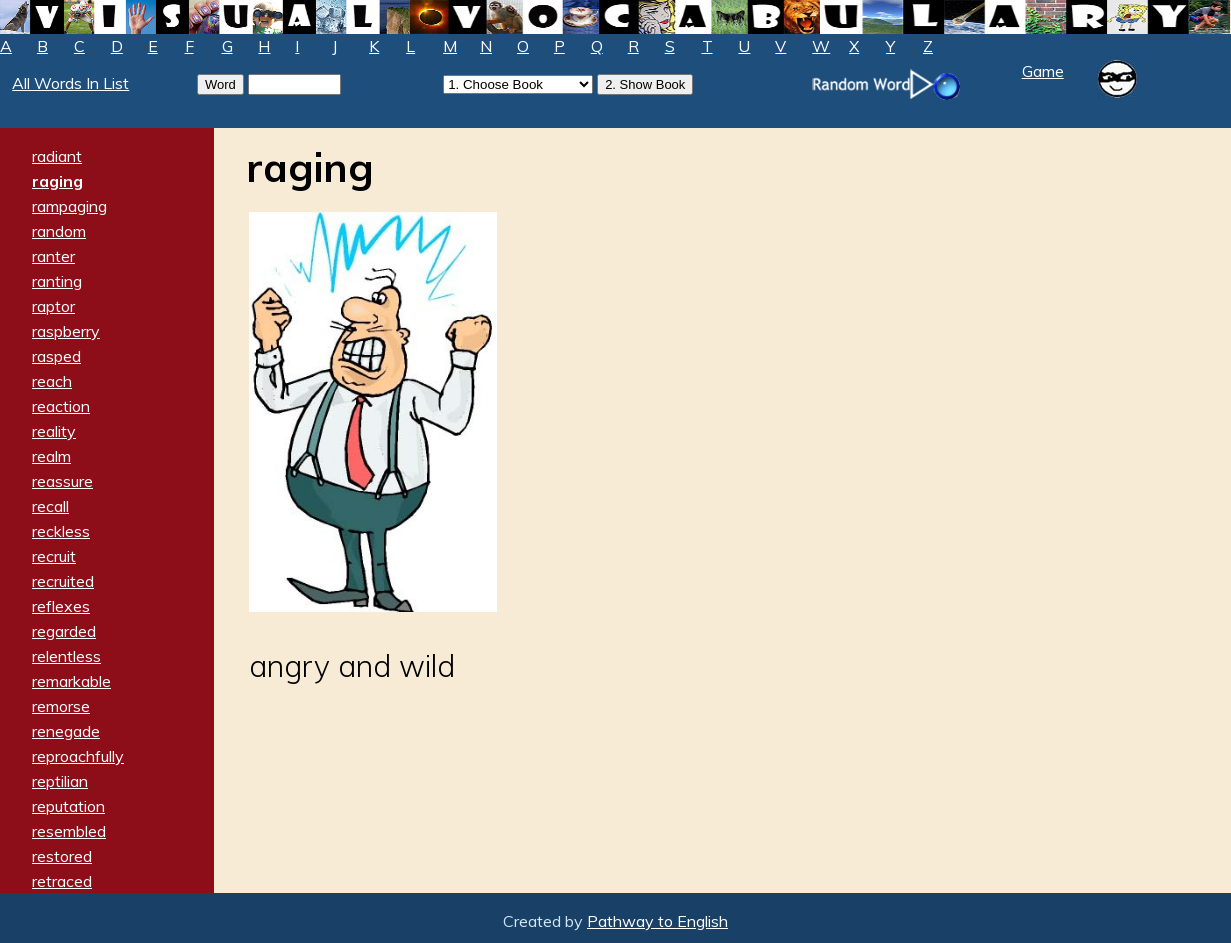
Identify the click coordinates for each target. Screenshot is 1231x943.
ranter (53, 256)
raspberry (66, 331)
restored (62, 856)
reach (52, 381)
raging (57, 181)
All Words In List (70, 83)
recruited (63, 581)
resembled (69, 831)
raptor (53, 306)
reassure (62, 481)
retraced (62, 881)
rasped (56, 356)
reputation (68, 806)
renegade (66, 731)
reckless (61, 531)
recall (50, 506)
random (59, 231)
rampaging (69, 206)
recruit (54, 556)
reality (54, 431)
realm (51, 456)
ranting (57, 281)
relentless (66, 656)
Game (1043, 71)
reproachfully (78, 756)
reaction (61, 406)
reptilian (60, 781)
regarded (64, 631)
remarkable (71, 681)
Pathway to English (657, 921)
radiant (57, 156)
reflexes (61, 606)
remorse (61, 706)
